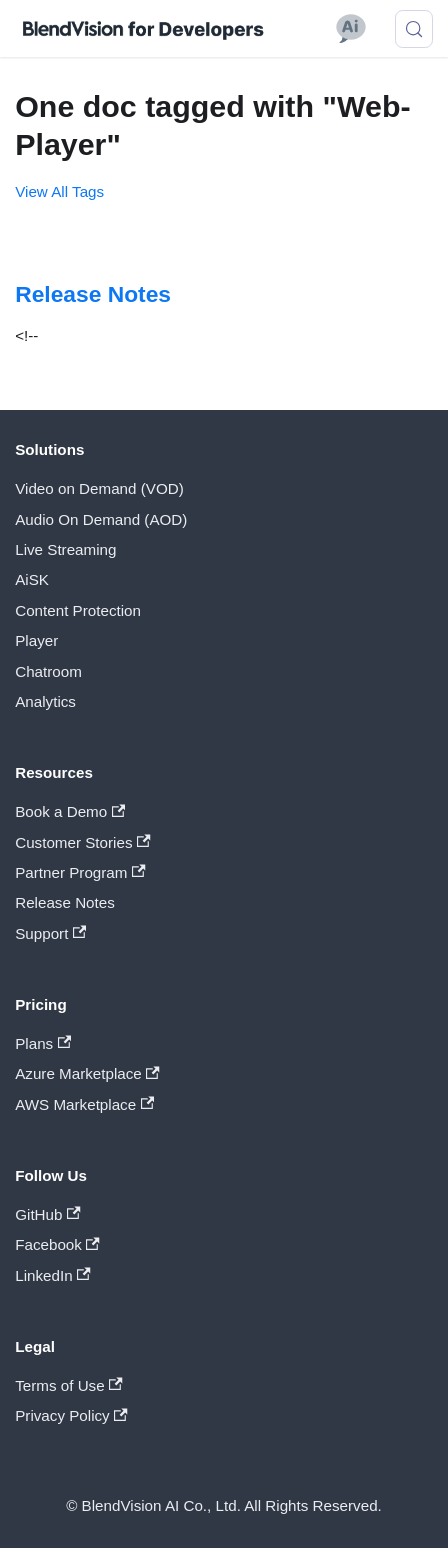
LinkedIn (52, 1275)
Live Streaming (65, 549)
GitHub (47, 1214)
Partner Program (80, 872)
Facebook (57, 1244)
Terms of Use (69, 1385)
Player (36, 640)
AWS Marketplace (84, 1104)
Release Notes (65, 902)
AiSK (32, 579)
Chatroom (48, 671)
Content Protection (78, 610)
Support (50, 933)
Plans (43, 1043)
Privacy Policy (71, 1415)
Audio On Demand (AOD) (101, 519)
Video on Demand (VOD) (99, 488)
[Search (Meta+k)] (414, 29)
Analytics (45, 701)
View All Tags (59, 191)
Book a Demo (70, 811)
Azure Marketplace (87, 1073)
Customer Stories (82, 842)
